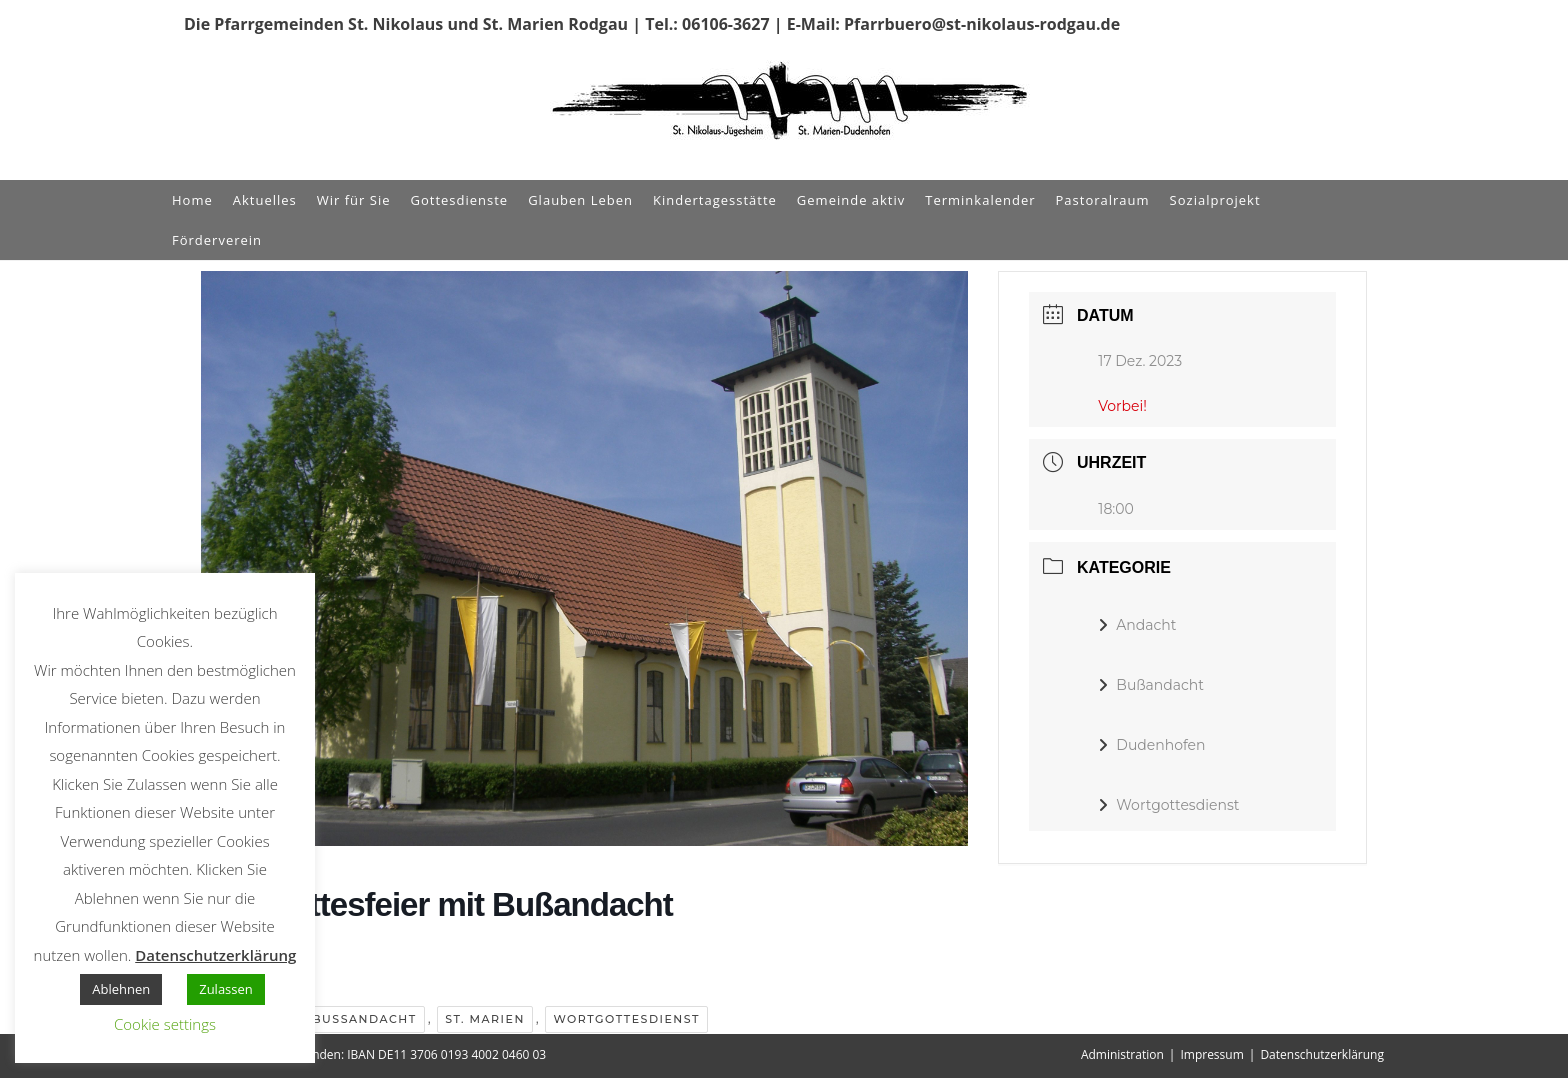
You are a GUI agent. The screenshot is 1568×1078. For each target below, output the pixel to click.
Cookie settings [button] (165, 1024)
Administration (1122, 1054)
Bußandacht (364, 1019)
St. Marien (485, 1019)
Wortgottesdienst (626, 1019)
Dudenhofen (1151, 745)
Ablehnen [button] (121, 989)
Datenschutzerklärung (1322, 1054)
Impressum (1211, 1054)
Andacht (1137, 625)
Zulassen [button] (226, 989)
